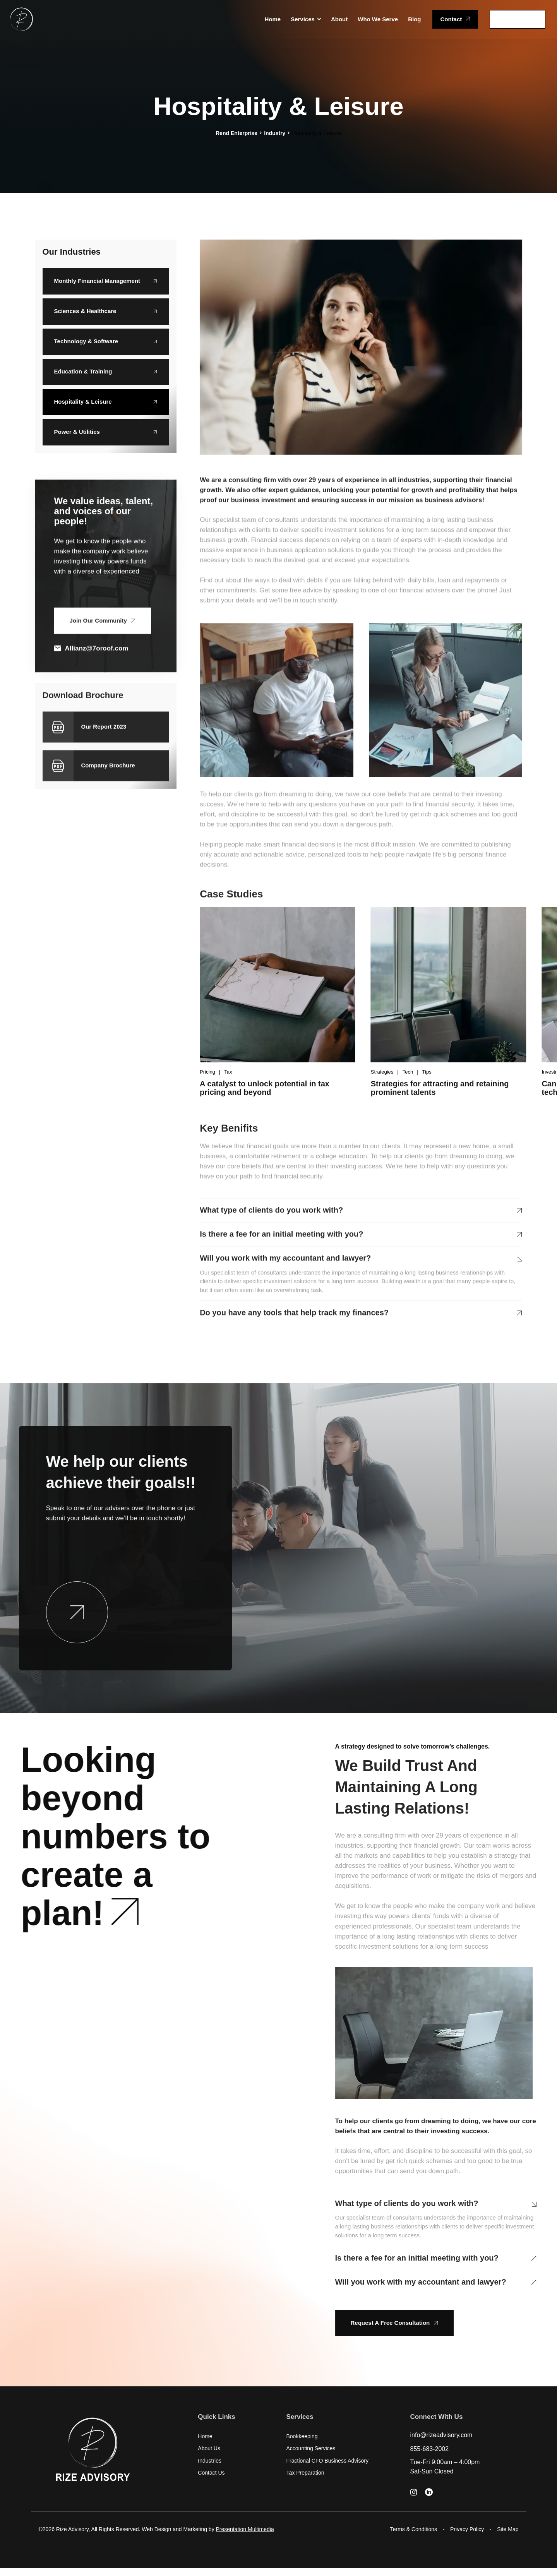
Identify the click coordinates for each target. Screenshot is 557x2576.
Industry (274, 133)
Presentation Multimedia (245, 2529)
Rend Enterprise (236, 133)
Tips (427, 1072)
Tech (408, 1072)
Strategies (382, 1072)
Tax (228, 1072)
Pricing (207, 1072)
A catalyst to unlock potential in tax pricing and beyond (264, 1087)
